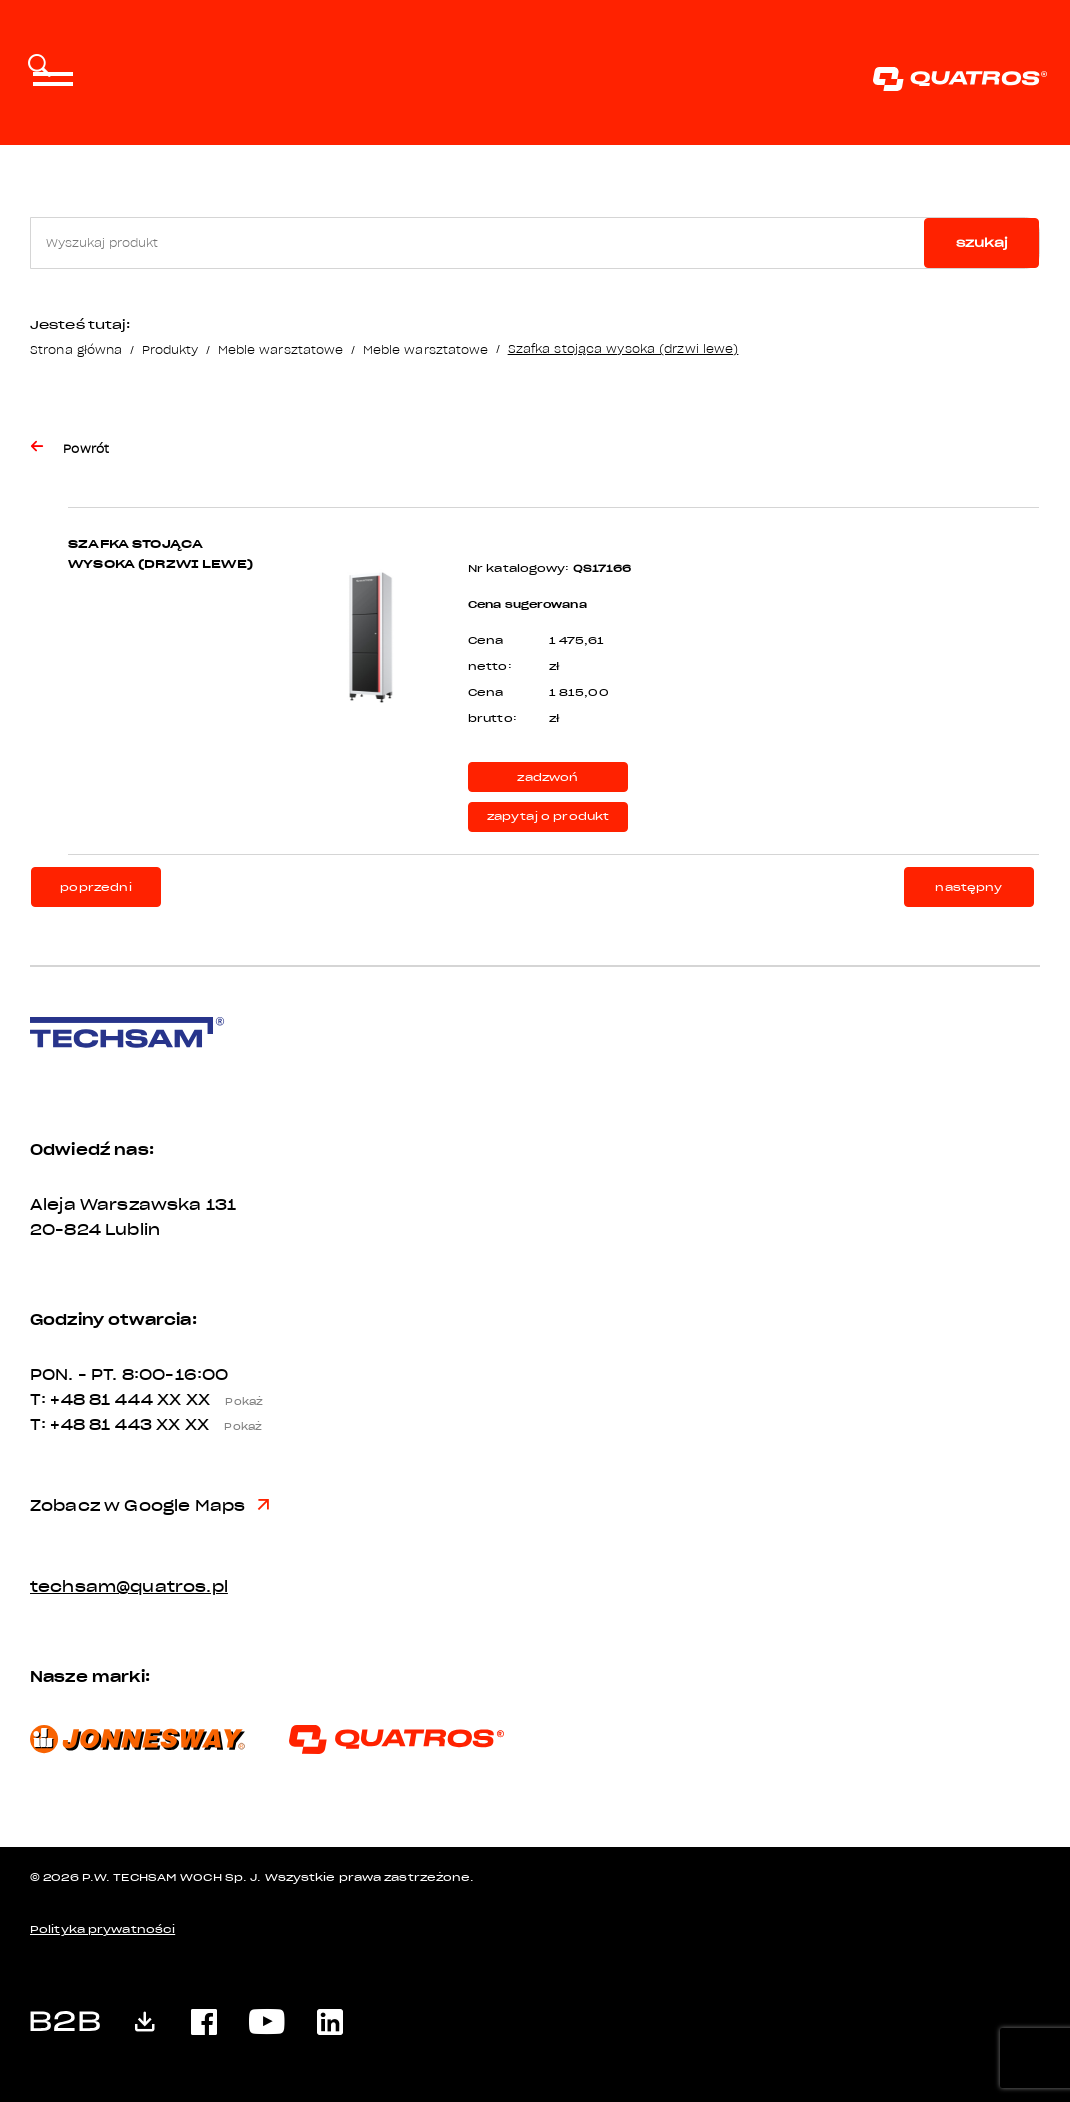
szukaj (982, 242)
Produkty (170, 349)
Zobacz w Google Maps (149, 1506)
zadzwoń (547, 777)
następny (968, 887)
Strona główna (76, 349)
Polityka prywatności (102, 1929)
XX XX (216, 1400)
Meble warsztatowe (281, 349)
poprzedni (95, 887)
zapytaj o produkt (548, 816)
